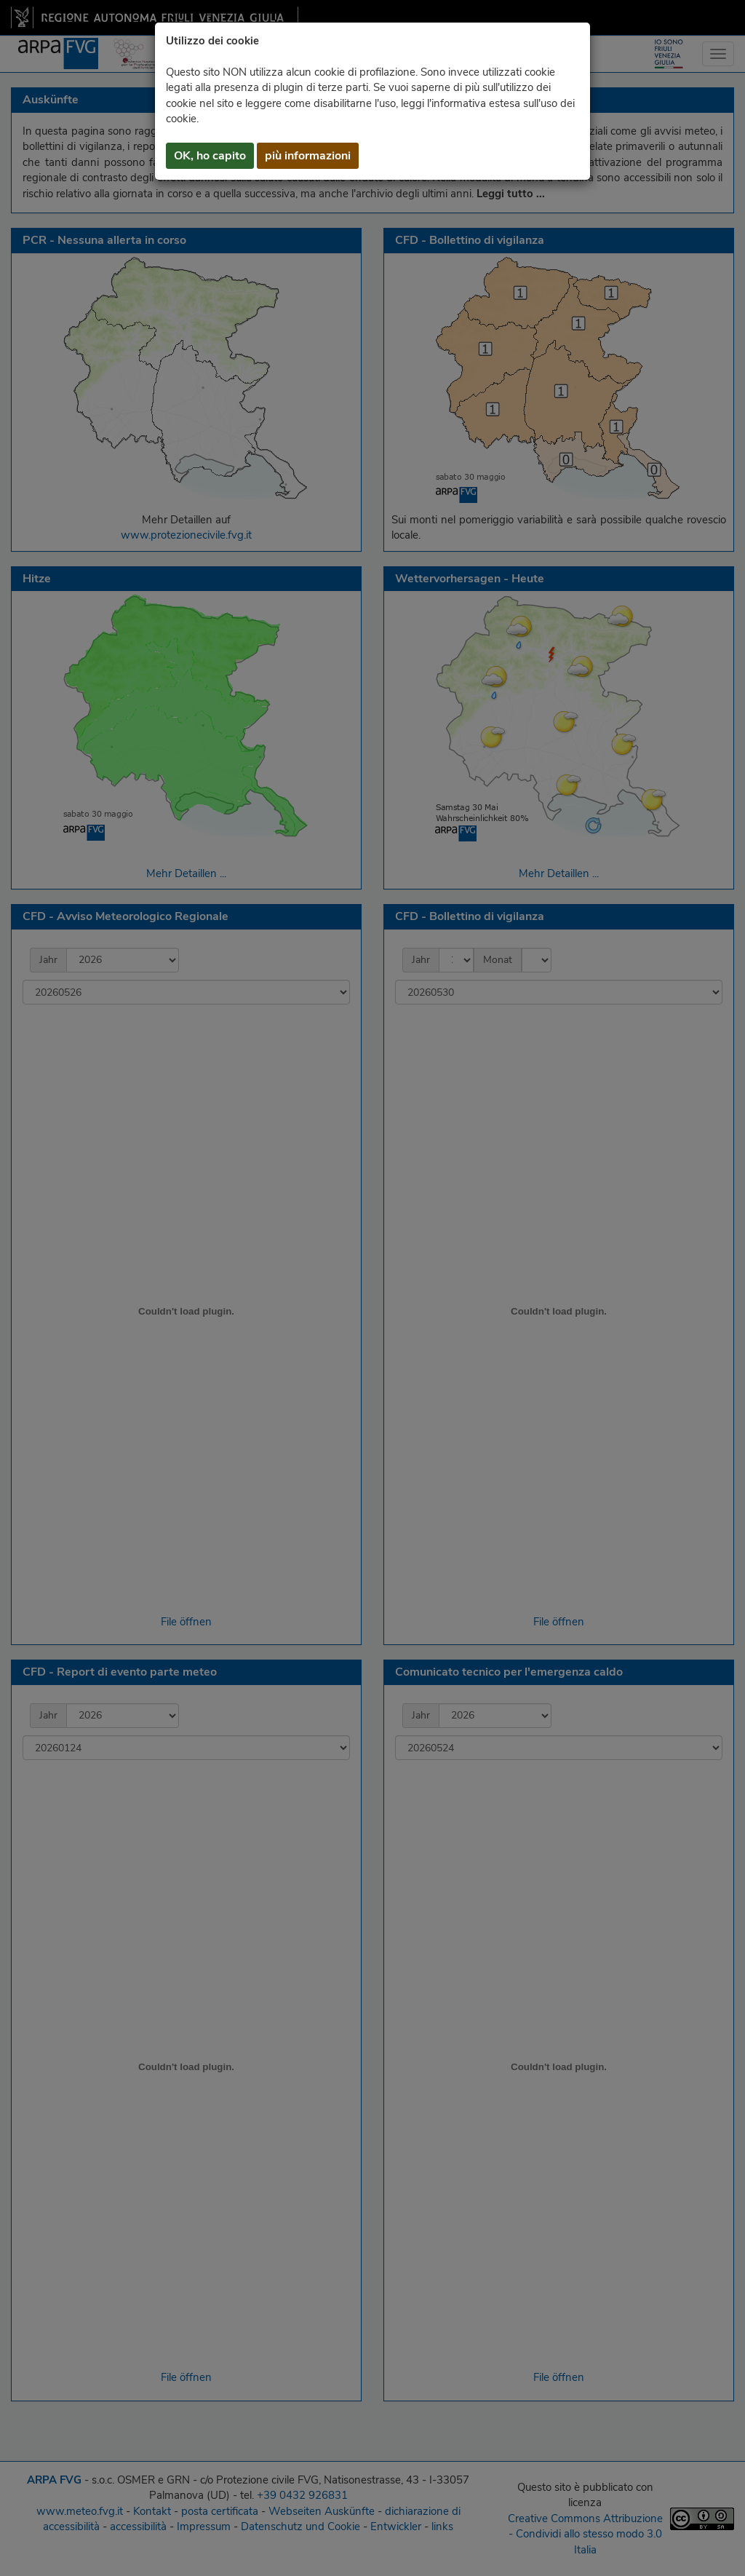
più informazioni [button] (308, 156)
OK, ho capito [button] (210, 156)
